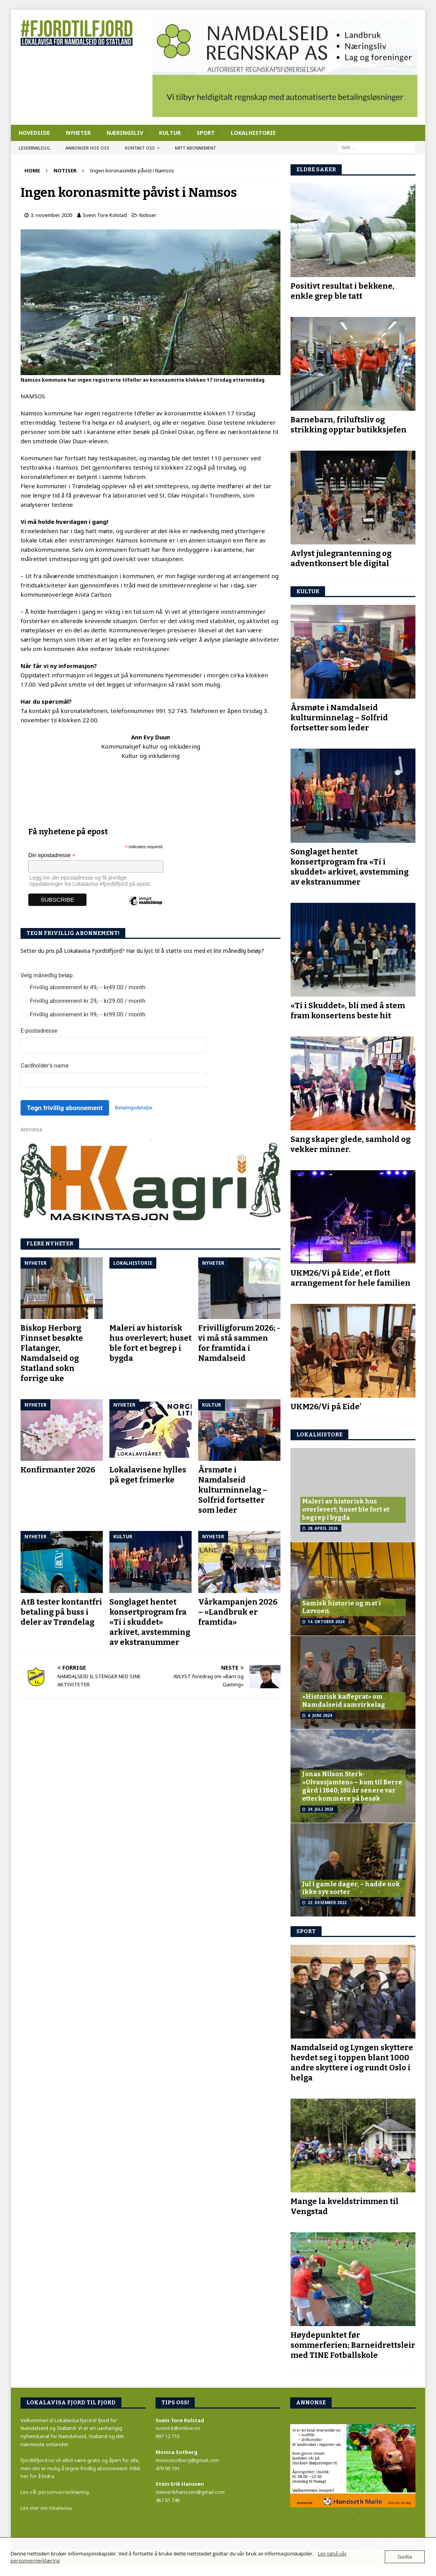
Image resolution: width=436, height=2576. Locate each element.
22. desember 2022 (327, 1902)
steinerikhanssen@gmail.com (190, 2491)
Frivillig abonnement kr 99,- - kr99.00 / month (87, 1014)
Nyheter (78, 132)
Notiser (147, 215)
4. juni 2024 (320, 1715)
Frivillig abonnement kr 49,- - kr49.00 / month (87, 987)
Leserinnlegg (34, 148)
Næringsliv (125, 132)
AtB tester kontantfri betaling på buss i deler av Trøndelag (61, 1612)
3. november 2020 (51, 215)
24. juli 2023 (321, 1809)
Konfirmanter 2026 (58, 1469)
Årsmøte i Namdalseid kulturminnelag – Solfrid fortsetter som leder (232, 1490)
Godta (405, 2556)
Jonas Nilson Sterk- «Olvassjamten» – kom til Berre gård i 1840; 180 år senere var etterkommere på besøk (352, 1786)
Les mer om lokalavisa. (47, 2507)
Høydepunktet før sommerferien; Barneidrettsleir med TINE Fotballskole (353, 2345)
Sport (206, 132)
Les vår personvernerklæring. (55, 2491)
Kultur (170, 132)
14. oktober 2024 (326, 1621)
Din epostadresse (51, 855)
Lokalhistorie (253, 132)
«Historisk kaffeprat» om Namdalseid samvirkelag (343, 1700)
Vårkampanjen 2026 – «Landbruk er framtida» (237, 1612)
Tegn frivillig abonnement (64, 1108)
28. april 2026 (322, 1528)
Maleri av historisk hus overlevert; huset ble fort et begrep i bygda (345, 1509)
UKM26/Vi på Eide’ (326, 1406)
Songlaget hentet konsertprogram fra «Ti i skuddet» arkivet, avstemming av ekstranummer (149, 1622)
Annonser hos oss (87, 148)
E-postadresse (39, 1030)
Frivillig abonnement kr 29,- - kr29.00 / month (87, 1000)
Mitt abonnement (195, 148)
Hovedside (34, 132)
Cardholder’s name (45, 1065)
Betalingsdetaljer (134, 1108)
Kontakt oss (140, 148)
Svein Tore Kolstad (105, 215)
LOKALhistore (319, 1434)
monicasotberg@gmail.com (187, 2460)
